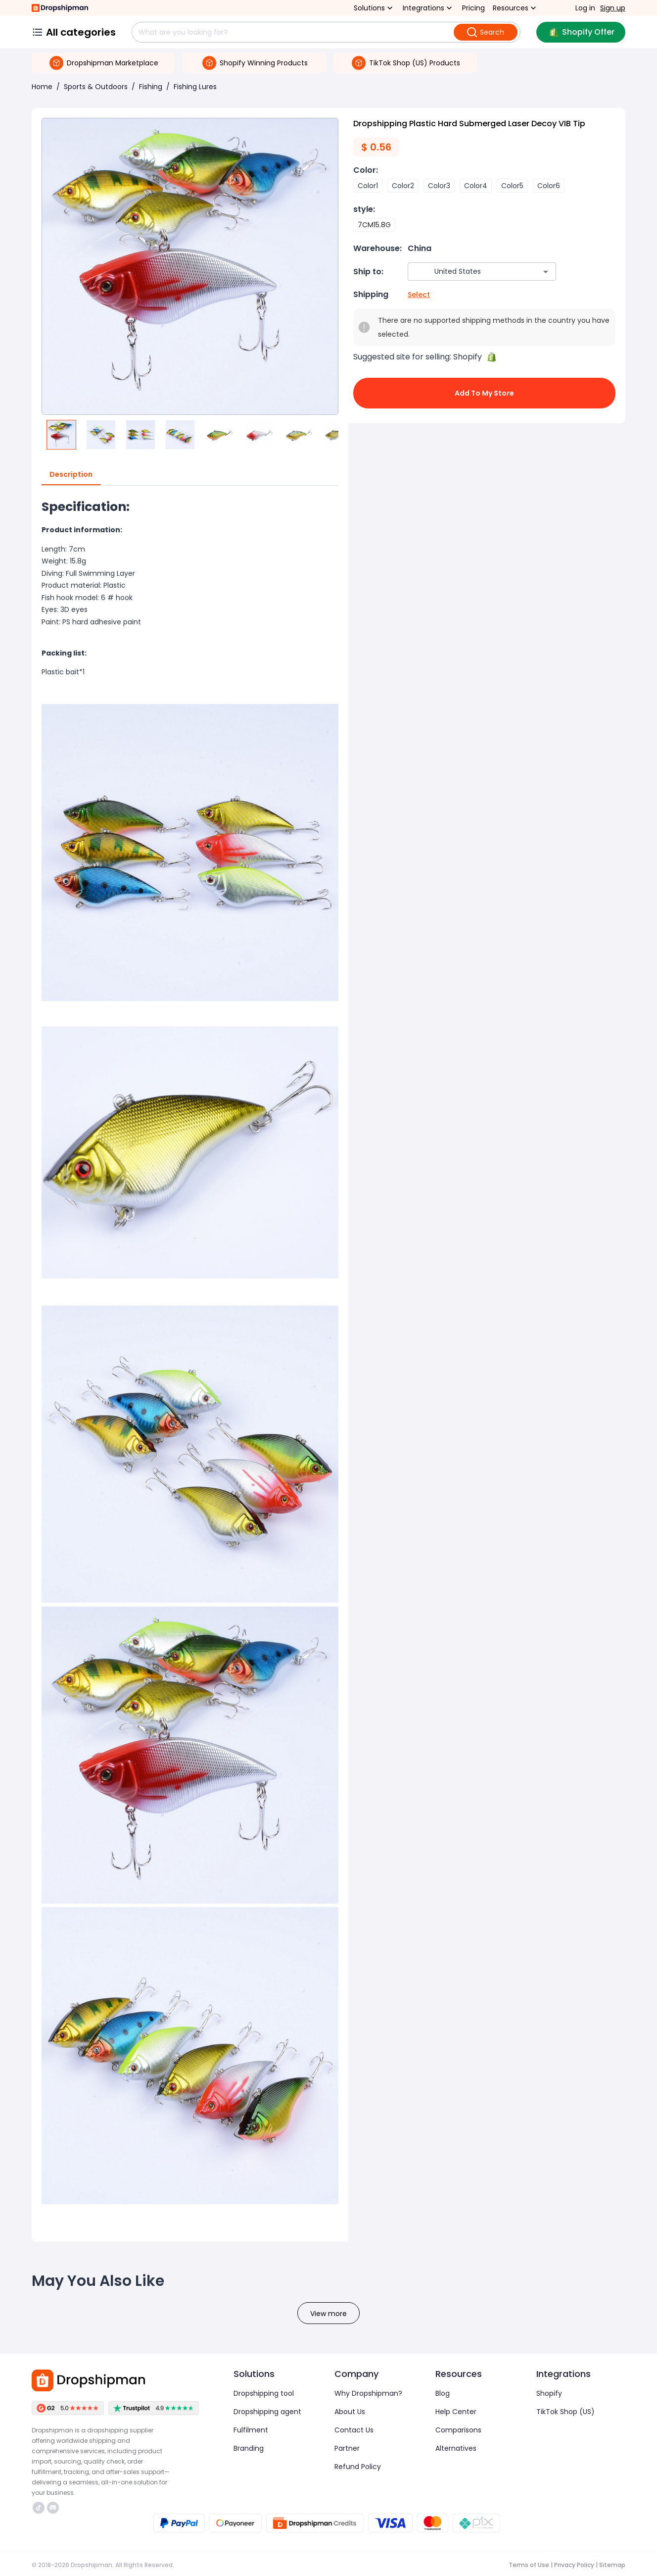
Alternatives (455, 2448)
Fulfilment (251, 2430)
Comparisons (458, 2430)
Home (42, 87)
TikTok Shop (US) (565, 2412)
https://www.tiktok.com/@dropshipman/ (39, 2508)
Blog (442, 2393)
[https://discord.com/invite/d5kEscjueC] (53, 2508)
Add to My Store (484, 393)
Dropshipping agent (267, 2412)
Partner (347, 2448)
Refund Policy (357, 2467)
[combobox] (467, 271)
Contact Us (354, 2430)
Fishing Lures (195, 87)
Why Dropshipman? (368, 2393)
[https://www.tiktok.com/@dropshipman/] (39, 2508)
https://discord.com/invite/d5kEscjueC (53, 2508)
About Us (349, 2412)
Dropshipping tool (264, 2393)
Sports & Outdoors (96, 87)
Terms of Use (529, 2565)
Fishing (150, 87)
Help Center (455, 2412)
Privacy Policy (574, 2565)
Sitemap (612, 2565)
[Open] (546, 272)
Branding (249, 2448)
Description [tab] (71, 474)
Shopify (549, 2393)
